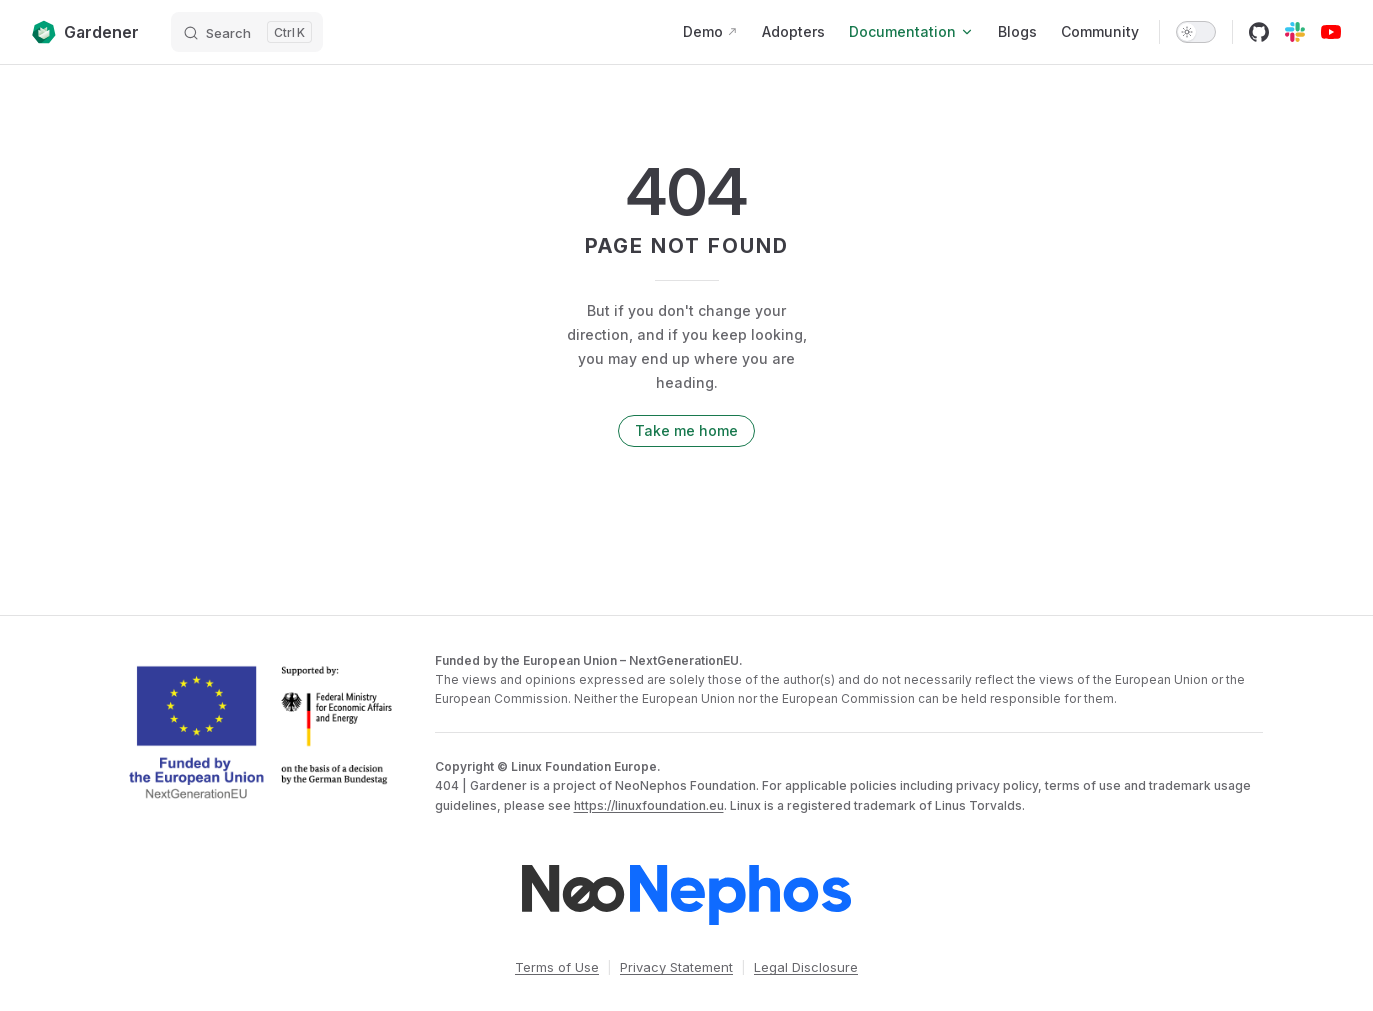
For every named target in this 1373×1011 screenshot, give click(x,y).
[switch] (1196, 32)
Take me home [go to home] (686, 430)
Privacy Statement (676, 967)
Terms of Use (557, 967)
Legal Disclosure (806, 967)
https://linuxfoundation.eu (649, 805)
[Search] (247, 32)
